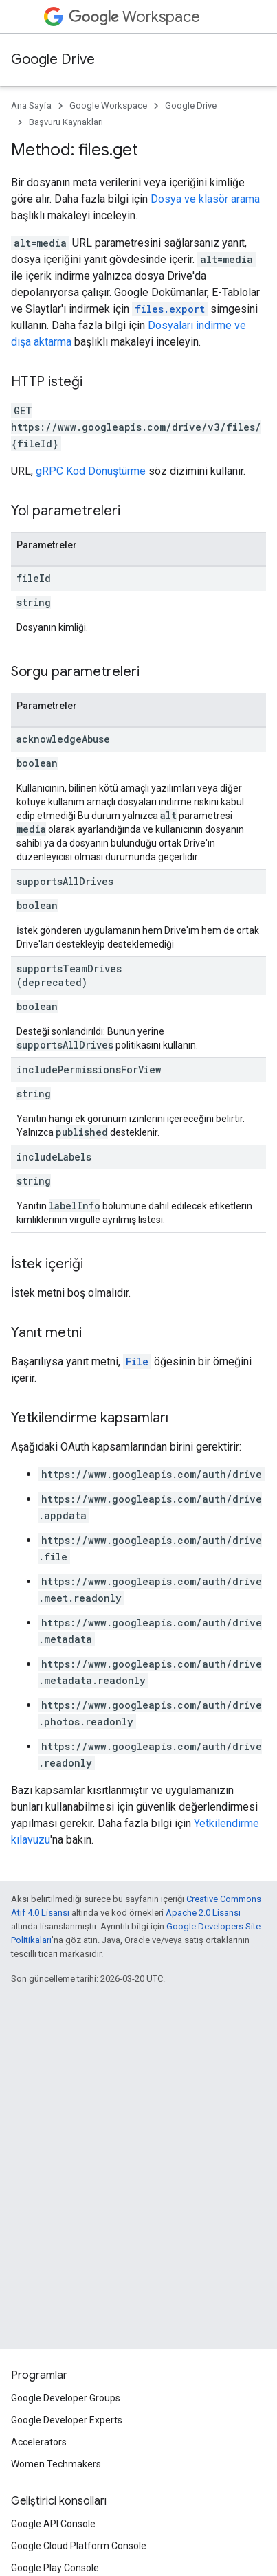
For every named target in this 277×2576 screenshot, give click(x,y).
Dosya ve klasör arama (205, 198)
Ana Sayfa (31, 105)
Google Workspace (108, 105)
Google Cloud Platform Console (78, 2545)
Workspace (134, 17)
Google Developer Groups (65, 2398)
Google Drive (53, 59)
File (137, 1361)
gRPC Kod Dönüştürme (91, 471)
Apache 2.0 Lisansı (203, 1912)
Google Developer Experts (66, 2420)
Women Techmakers (56, 2464)
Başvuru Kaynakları (66, 122)
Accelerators (39, 2442)
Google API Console (53, 2523)
